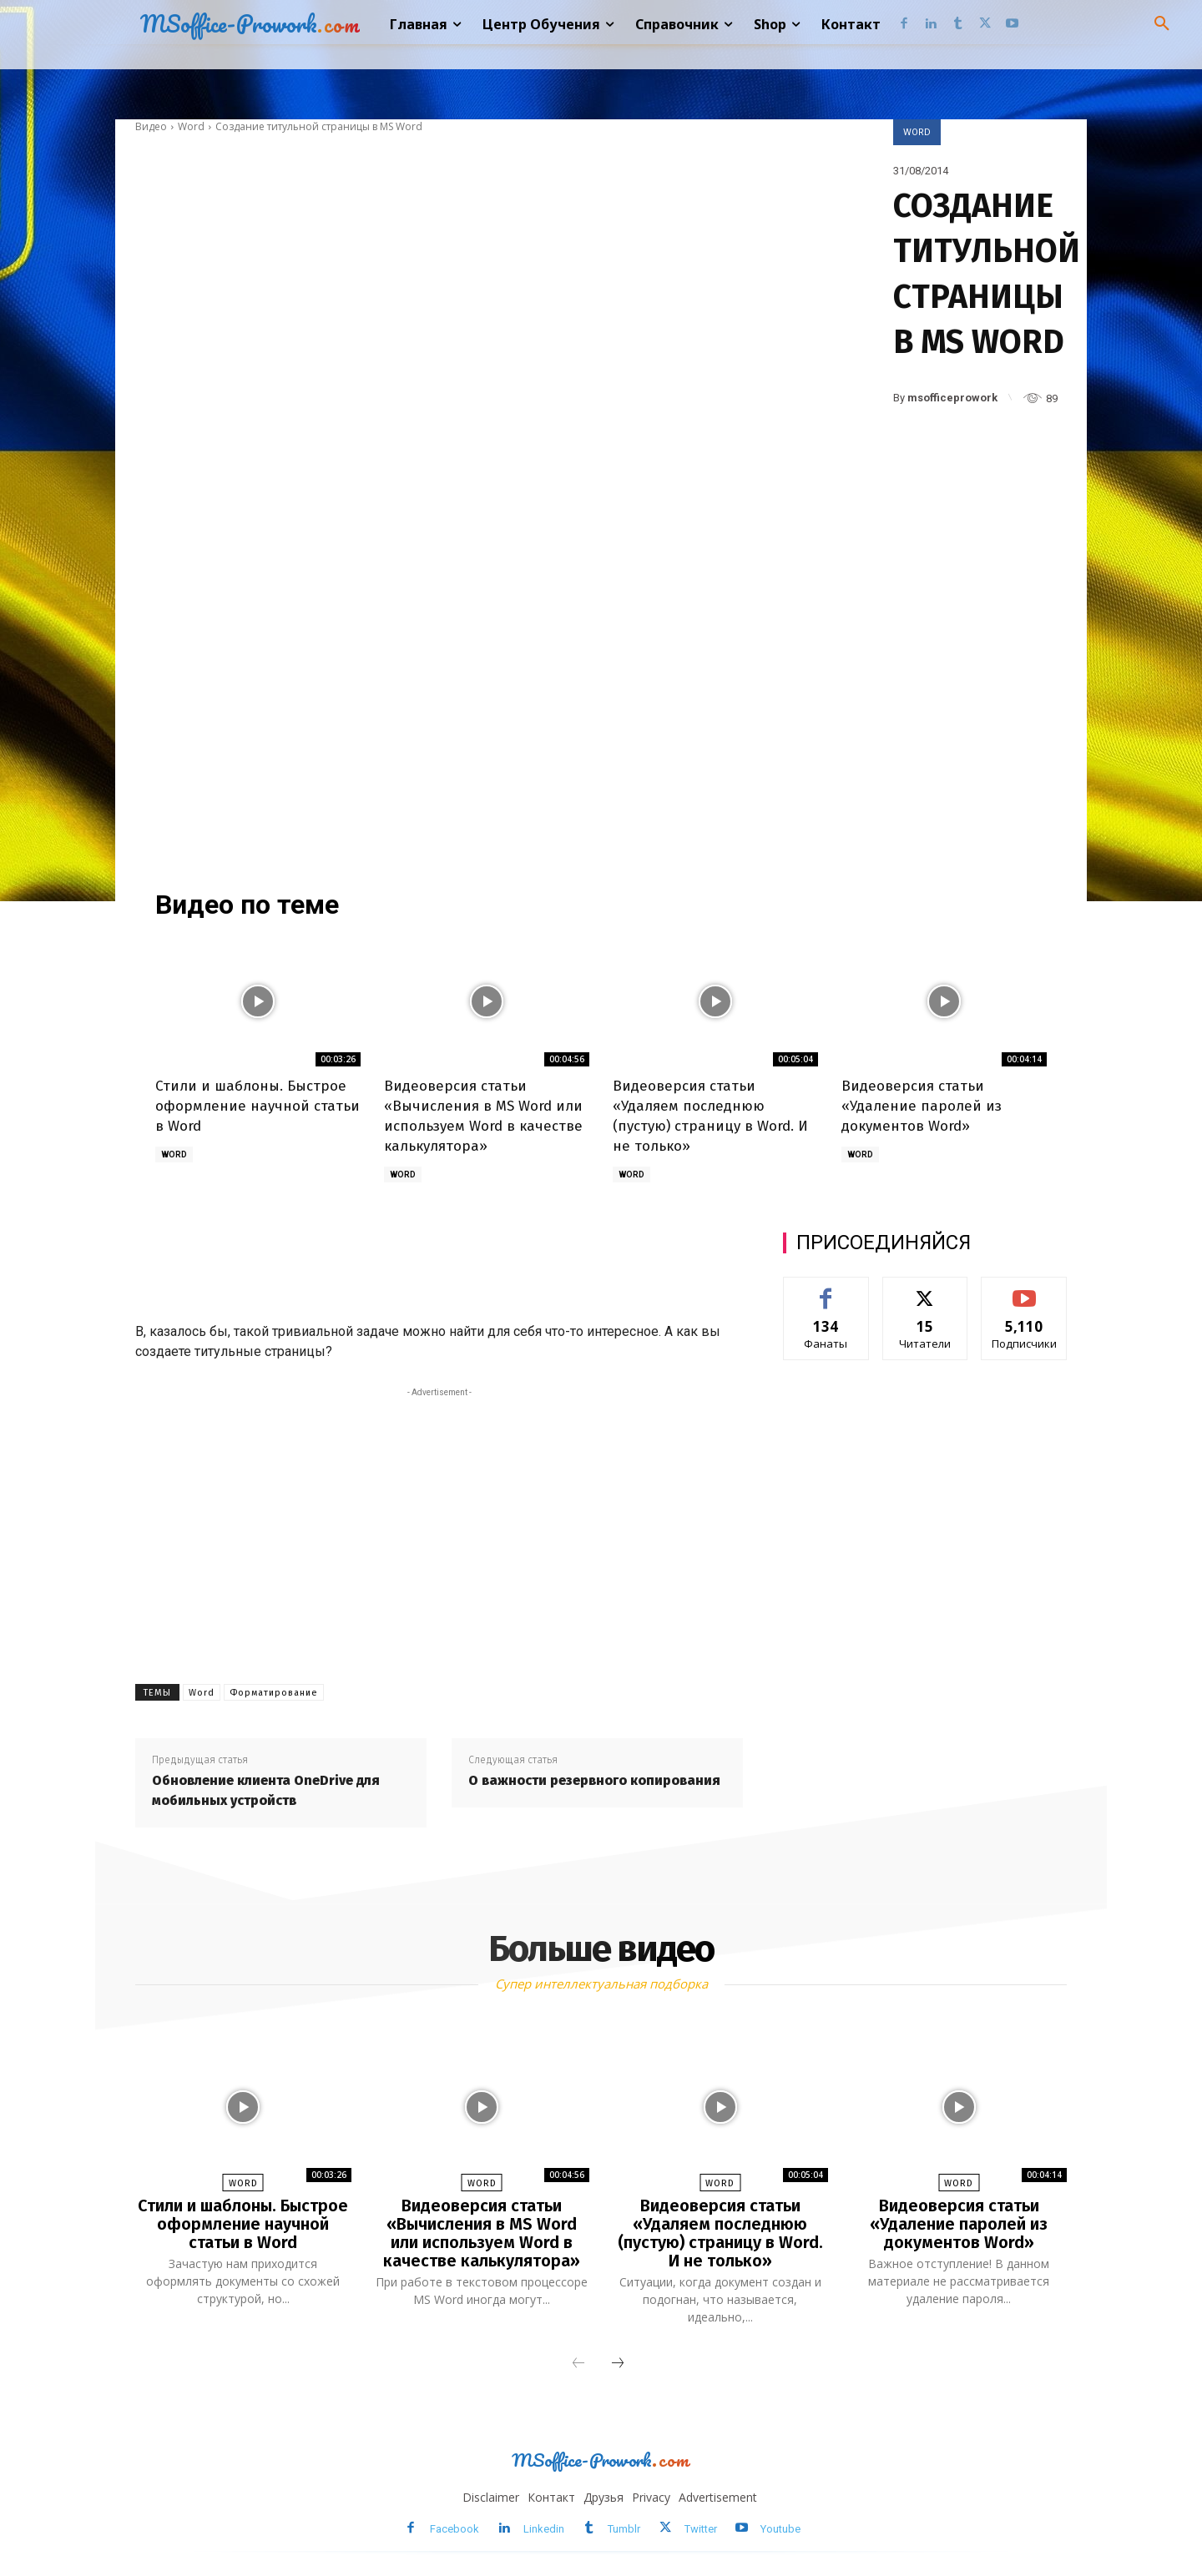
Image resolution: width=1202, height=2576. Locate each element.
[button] (1162, 24)
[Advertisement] (494, 260)
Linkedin (543, 2529)
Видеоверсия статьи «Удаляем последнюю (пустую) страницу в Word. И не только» (720, 2233)
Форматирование (274, 1692)
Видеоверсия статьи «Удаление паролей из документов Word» (921, 1106)
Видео (151, 126)
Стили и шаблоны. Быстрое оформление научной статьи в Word (257, 1106)
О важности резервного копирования (594, 1780)
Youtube (780, 2529)
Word (191, 126)
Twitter (700, 2529)
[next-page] (617, 2364)
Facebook (454, 2529)
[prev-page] (578, 2364)
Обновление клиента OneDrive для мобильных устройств (266, 1790)
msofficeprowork (952, 397)
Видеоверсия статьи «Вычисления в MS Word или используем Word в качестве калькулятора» (481, 2233)
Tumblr (624, 2529)
